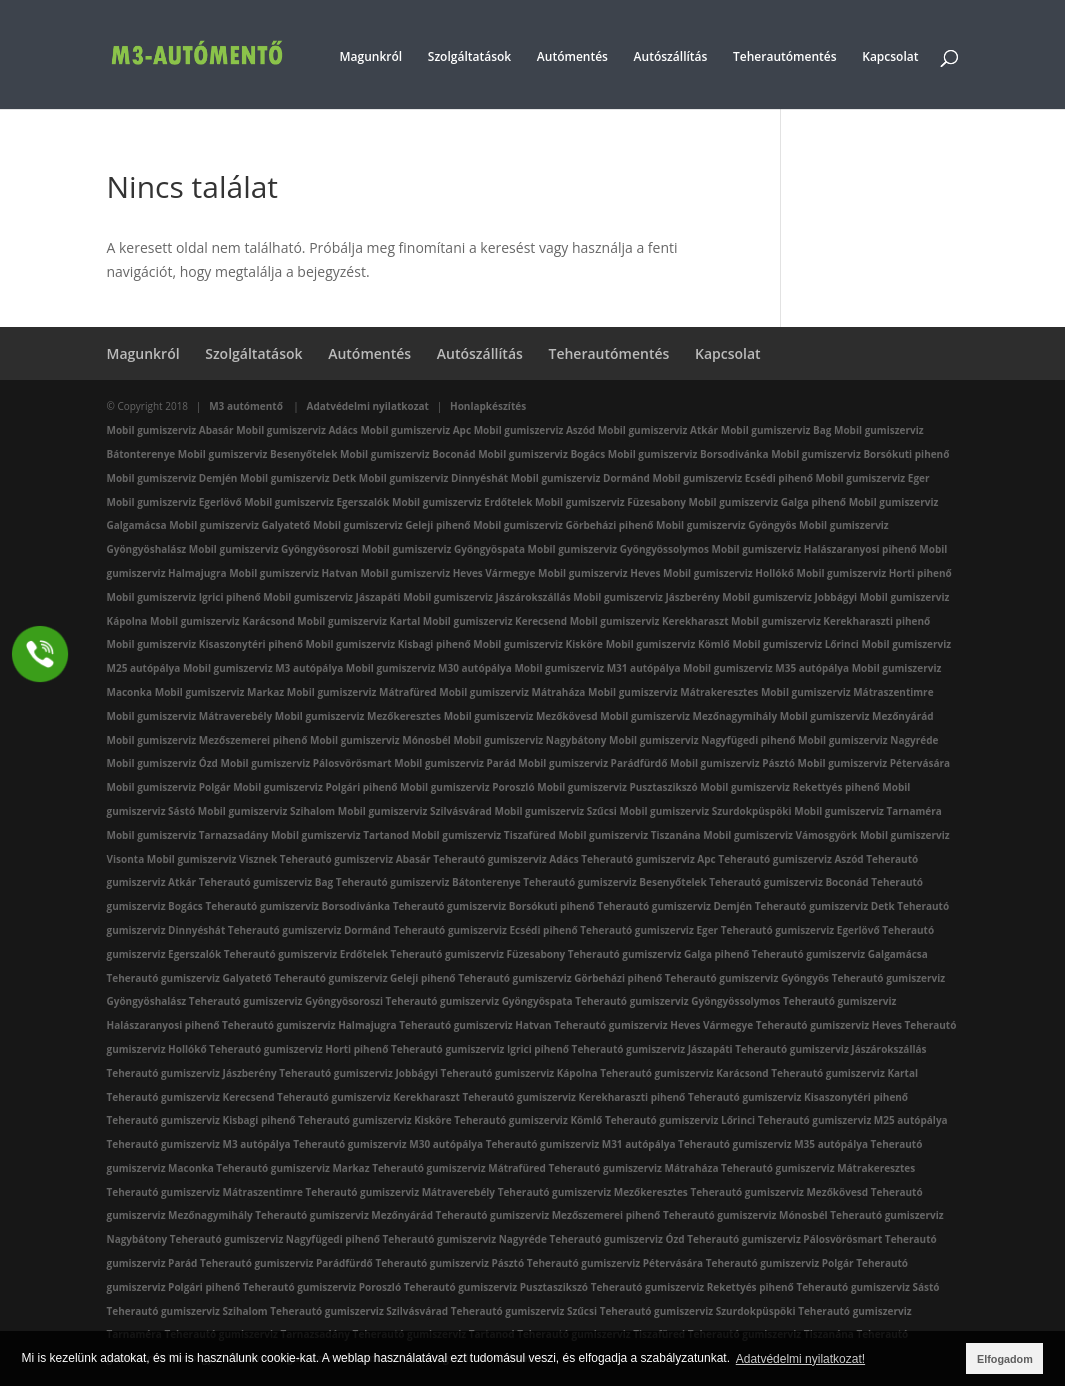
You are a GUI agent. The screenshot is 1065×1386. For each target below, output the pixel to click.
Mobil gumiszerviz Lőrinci (795, 644)
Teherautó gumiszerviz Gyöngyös (747, 978)
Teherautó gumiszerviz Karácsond (684, 1073)
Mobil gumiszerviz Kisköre (538, 644)
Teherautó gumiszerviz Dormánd (309, 930)
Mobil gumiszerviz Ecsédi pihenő (733, 478)
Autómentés (572, 57)
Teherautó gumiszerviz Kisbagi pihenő (201, 1120)
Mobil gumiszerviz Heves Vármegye (447, 573)
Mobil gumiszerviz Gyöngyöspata (443, 549)
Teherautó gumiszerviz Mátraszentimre (205, 1192)
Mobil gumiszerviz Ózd (162, 763)
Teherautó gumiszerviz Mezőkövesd (779, 1192)
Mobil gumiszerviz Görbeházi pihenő (563, 525)
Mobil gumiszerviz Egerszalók (316, 502)
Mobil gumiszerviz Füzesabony (610, 502)
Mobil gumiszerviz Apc (415, 430)
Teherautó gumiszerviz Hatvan (475, 1025)
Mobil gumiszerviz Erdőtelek (462, 502)
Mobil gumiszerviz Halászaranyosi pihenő (814, 549)
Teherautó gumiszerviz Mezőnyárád (344, 1215)
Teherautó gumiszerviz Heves (829, 1025)
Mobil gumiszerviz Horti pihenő (873, 573)
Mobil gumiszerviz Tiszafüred (484, 835)
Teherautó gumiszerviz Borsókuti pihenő (494, 906)
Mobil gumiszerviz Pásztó (732, 763)
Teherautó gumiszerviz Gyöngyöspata (479, 1001)
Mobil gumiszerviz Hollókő (728, 573)
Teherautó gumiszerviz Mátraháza (633, 1168)
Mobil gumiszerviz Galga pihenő (768, 502)
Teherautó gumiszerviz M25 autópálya (853, 1120)
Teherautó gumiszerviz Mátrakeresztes (818, 1168)
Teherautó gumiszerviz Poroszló (322, 1287)
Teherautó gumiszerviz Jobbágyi (358, 1073)
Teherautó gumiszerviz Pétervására (615, 1263)
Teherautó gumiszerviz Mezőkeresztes (593, 1192)
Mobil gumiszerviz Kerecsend (495, 621)
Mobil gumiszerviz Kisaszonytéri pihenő (205, 644)
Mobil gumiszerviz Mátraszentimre (847, 692)
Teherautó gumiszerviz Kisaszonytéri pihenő (798, 1097)
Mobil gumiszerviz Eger (873, 478)
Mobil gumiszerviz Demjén (172, 478)
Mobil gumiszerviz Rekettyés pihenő (789, 787)
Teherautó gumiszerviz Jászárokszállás (830, 1049)
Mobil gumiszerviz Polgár (169, 787)
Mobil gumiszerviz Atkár (658, 430)
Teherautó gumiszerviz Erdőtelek (306, 954)
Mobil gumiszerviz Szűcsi (555, 811)
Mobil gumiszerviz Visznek (212, 859)
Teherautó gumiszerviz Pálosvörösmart (784, 1239)
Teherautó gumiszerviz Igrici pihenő (480, 1049)
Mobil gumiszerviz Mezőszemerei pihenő (207, 740)
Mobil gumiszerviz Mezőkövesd (521, 716)
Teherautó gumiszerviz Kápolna (519, 1073)
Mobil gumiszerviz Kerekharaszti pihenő (830, 621)
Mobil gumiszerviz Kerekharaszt (649, 621)
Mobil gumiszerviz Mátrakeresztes (673, 692)
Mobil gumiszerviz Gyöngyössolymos (618, 549)
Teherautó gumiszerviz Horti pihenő (298, 1049)
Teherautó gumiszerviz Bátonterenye (428, 882)
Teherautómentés (785, 57)
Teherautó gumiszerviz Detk (825, 906)
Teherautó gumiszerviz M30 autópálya (388, 1144)
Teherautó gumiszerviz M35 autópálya (773, 1144)
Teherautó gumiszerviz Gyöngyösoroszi (286, 1001)
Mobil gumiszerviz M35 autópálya (766, 668)
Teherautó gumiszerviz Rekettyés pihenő (692, 1287)
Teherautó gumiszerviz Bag (266, 882)
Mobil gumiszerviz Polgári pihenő (315, 787)
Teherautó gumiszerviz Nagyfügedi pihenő (275, 1239)
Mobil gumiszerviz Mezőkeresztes (358, 716)
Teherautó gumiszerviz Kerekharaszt (368, 1097)
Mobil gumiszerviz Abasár (170, 430)
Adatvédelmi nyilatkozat (368, 406)
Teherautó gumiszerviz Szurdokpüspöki (698, 1311)
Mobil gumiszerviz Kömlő (668, 644)
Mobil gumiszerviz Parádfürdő (592, 763)
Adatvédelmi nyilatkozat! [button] (800, 1359)
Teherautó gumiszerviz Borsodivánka (297, 906)
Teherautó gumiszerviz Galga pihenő (658, 954)
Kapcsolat (890, 57)
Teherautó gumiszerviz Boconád (788, 882)
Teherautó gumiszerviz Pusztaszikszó (496, 1287)
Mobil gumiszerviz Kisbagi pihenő (387, 644)
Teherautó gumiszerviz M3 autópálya (199, 1144)
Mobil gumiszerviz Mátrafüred (362, 692)
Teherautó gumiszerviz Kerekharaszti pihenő (573, 1097)
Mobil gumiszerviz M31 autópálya (597, 668)
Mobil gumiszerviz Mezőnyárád (857, 716)
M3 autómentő (247, 406)
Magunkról (371, 57)
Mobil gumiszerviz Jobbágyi (789, 597)
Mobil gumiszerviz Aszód (535, 430)
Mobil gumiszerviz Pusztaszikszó (617, 787)
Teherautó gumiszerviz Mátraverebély (400, 1192)
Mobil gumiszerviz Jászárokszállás (486, 597)
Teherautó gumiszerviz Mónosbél (745, 1215)
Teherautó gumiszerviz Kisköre (375, 1120)
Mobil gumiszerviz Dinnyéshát (433, 478)
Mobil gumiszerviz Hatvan (293, 573)
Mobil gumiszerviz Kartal (358, 621)
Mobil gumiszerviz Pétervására (874, 763)
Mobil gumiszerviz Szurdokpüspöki (705, 811)
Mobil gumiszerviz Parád (454, 763)
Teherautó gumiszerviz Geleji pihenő (365, 978)
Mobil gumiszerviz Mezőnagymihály (688, 716)
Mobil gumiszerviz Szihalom (266, 811)
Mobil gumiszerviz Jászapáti (331, 597)
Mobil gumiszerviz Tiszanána (629, 835)
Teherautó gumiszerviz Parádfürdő (286, 1263)
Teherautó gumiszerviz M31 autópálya (581, 1144)
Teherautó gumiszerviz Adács (505, 859)
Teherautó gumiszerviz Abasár (355, 859)
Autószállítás (671, 57)
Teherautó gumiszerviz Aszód (790, 859)
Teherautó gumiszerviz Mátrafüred (459, 1168)
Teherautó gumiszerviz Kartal (844, 1073)
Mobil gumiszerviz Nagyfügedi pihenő (702, 740)
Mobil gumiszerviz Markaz (219, 692)
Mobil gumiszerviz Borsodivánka (688, 454)
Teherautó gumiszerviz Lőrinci (680, 1120)
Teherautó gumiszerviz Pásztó (449, 1263)
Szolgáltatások (469, 57)
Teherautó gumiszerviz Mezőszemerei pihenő (548, 1215)
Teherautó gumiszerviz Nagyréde (465, 1239)
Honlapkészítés (488, 406)
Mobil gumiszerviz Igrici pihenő (184, 597)
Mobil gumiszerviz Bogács (541, 454)
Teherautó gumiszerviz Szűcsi (524, 1311)
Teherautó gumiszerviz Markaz (292, 1168)
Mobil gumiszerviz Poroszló (467, 787)
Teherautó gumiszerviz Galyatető (189, 978)
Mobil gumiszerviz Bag (776, 430)
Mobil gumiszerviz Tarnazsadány (188, 835)
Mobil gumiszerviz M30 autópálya (429, 668)
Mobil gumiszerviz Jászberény (646, 597)
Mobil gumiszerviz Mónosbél (380, 740)
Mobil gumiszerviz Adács (297, 430)
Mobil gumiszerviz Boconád (407, 454)
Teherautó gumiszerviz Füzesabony (478, 954)
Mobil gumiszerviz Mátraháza (512, 692)
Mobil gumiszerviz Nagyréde (868, 740)
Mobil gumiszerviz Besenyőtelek (258, 454)
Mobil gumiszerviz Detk (298, 478)
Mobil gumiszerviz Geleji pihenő (392, 525)
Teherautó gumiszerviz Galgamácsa (840, 954)
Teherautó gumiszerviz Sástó (867, 1287)
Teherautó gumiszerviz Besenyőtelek (614, 882)
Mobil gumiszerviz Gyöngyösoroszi (274, 549)
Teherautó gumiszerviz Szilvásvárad (359, 1311)
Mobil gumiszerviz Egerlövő (174, 502)
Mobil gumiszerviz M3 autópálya (263, 668)
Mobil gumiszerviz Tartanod (340, 835)
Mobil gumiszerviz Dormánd (580, 478)
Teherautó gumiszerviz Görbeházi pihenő (560, 978)
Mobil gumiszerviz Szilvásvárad (415, 811)
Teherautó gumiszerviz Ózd (616, 1239)
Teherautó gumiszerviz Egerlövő (800, 930)
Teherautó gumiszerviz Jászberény (192, 1073)
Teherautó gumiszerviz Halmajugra (309, 1025)
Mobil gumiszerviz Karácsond (222, 621)
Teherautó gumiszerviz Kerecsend (191, 1097)
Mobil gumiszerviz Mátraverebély (190, 716)
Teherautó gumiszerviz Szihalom (187, 1311)
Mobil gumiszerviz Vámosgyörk (780, 835)
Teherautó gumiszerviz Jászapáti (652, 1049)
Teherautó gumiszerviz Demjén (674, 906)
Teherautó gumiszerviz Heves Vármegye (653, 1025)
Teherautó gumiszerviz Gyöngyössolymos (677, 1001)
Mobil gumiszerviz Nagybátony (530, 740)
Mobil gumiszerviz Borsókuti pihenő (860, 454)
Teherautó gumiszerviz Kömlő (528, 1120)
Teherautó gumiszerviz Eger (649, 930)
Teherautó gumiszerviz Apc (648, 859)
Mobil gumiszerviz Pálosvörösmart (306, 763)
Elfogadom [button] (1005, 1359)
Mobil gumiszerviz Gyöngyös (726, 525)
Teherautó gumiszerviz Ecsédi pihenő (485, 930)
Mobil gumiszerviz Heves (599, 573)
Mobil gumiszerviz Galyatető (239, 525)
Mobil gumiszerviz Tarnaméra (868, 811)
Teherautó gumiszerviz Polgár (780, 1263)
